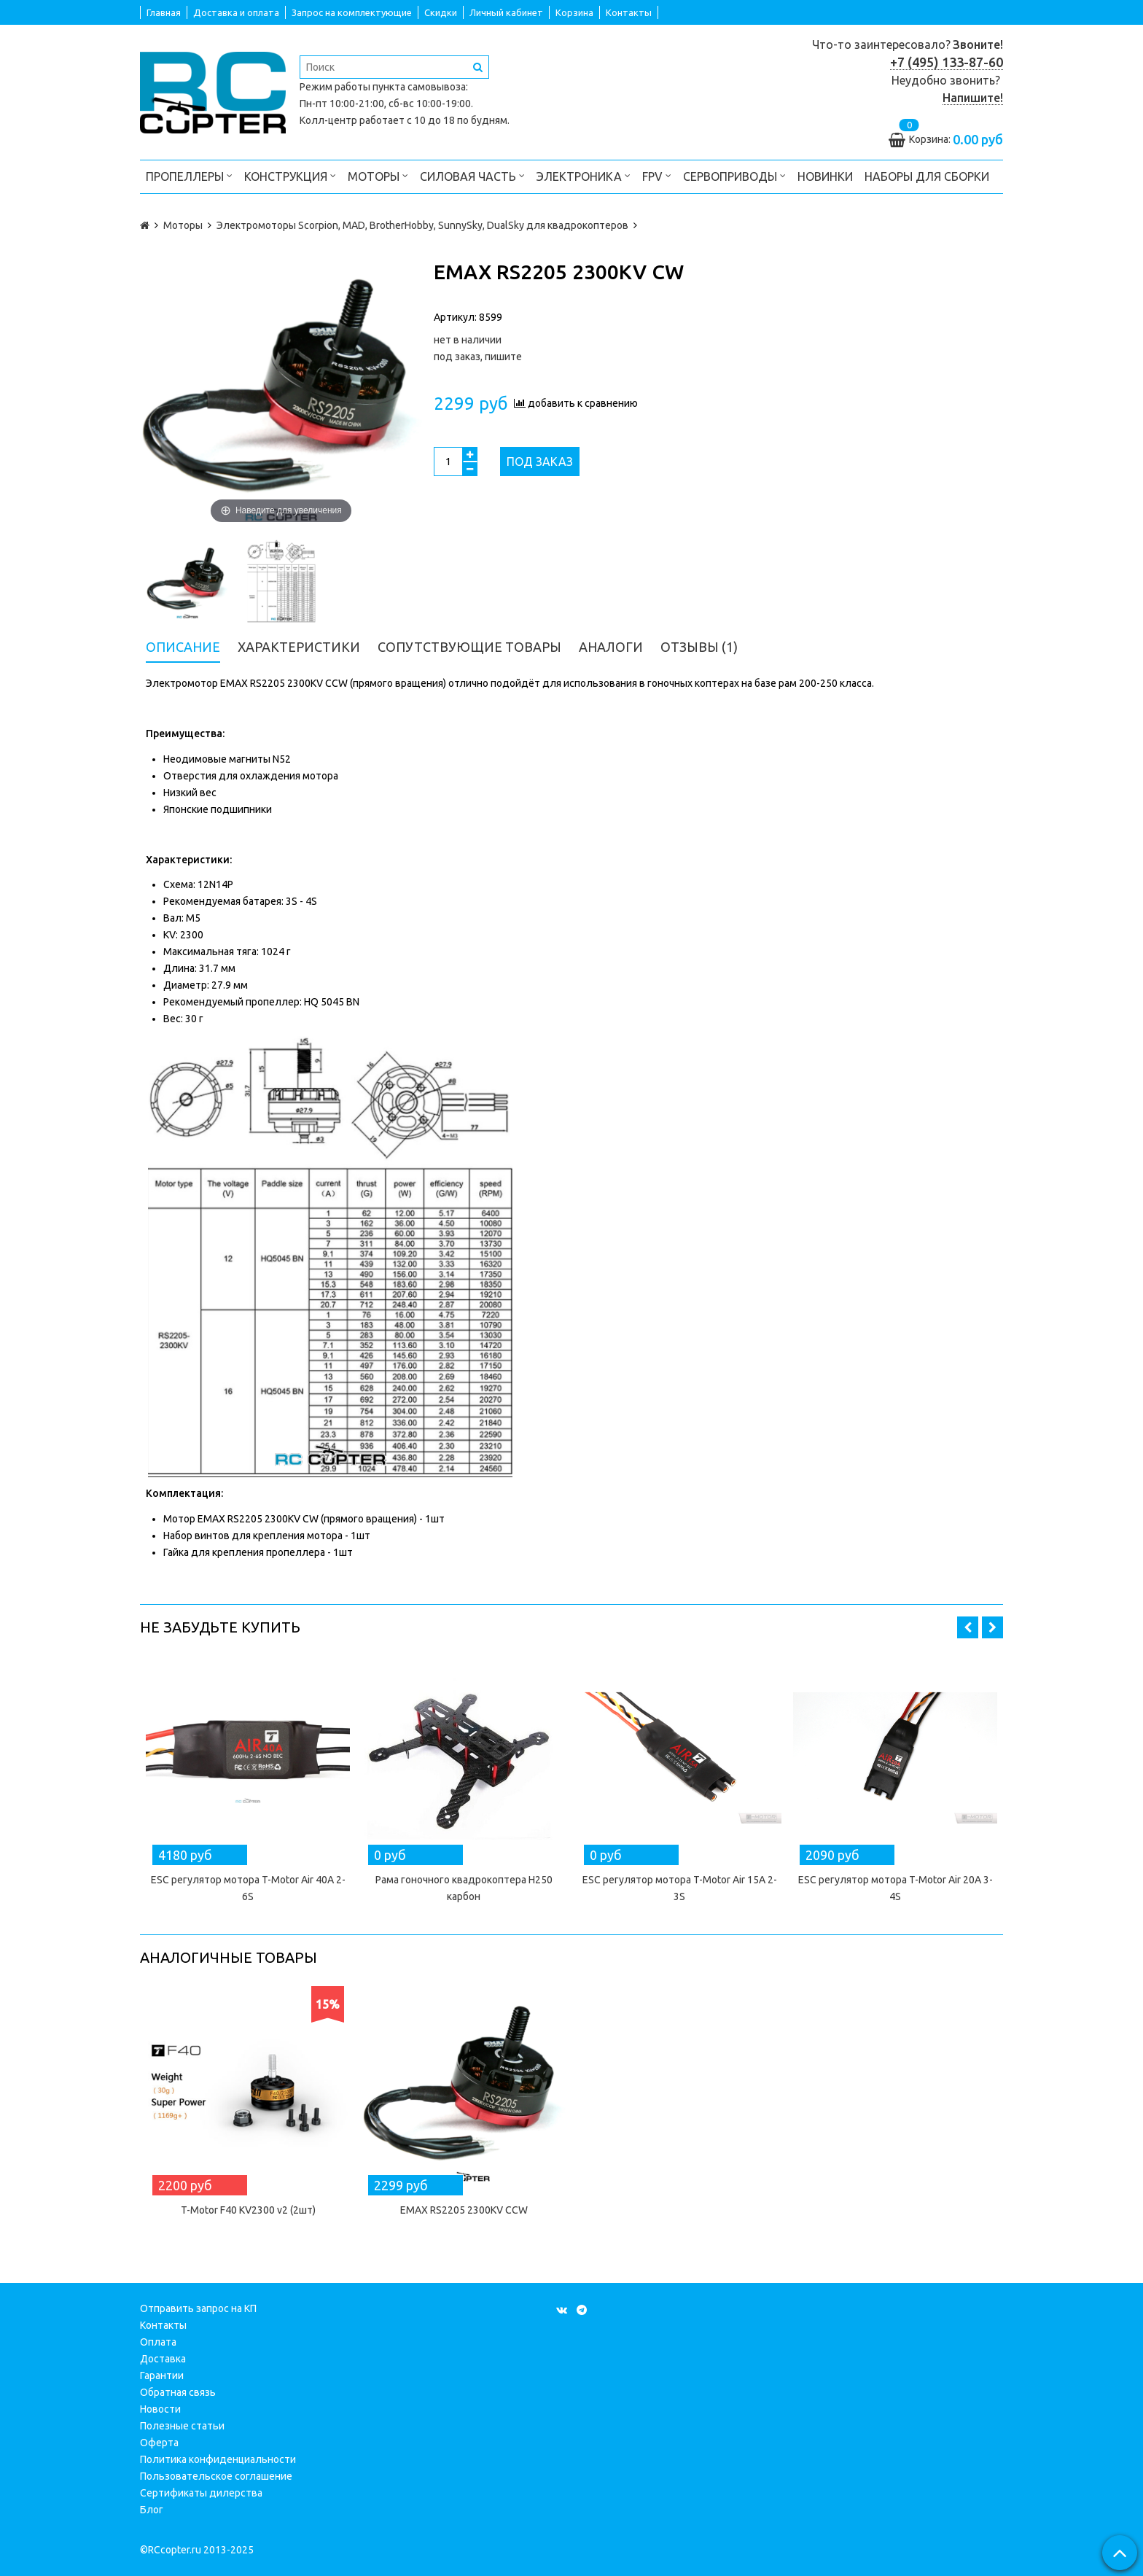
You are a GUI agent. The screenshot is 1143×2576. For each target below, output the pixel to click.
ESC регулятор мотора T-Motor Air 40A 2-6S (248, 1888)
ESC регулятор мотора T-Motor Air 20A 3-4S (895, 1888)
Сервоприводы (734, 175)
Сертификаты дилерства (201, 2493)
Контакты (629, 12)
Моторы (378, 175)
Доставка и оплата (236, 12)
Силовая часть (472, 175)
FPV (656, 175)
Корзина (574, 12)
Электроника (584, 175)
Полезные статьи (182, 2426)
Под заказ (540, 461)
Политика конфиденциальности (218, 2459)
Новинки (825, 176)
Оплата (158, 2342)
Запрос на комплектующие (352, 12)
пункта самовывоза (419, 87)
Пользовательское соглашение (216, 2476)
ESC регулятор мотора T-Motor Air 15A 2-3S (679, 1888)
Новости (160, 2409)
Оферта (159, 2442)
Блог (151, 2509)
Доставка (163, 2359)
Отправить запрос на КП (198, 2308)
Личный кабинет (506, 12)
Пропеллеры (189, 175)
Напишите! (973, 97)
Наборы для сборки (927, 176)
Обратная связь (178, 2392)
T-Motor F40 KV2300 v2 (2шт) (248, 2210)
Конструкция (290, 175)
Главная (164, 12)
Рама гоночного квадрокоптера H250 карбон (464, 1888)
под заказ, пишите (478, 356)
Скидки (440, 12)
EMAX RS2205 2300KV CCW (464, 2210)
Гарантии (162, 2375)
